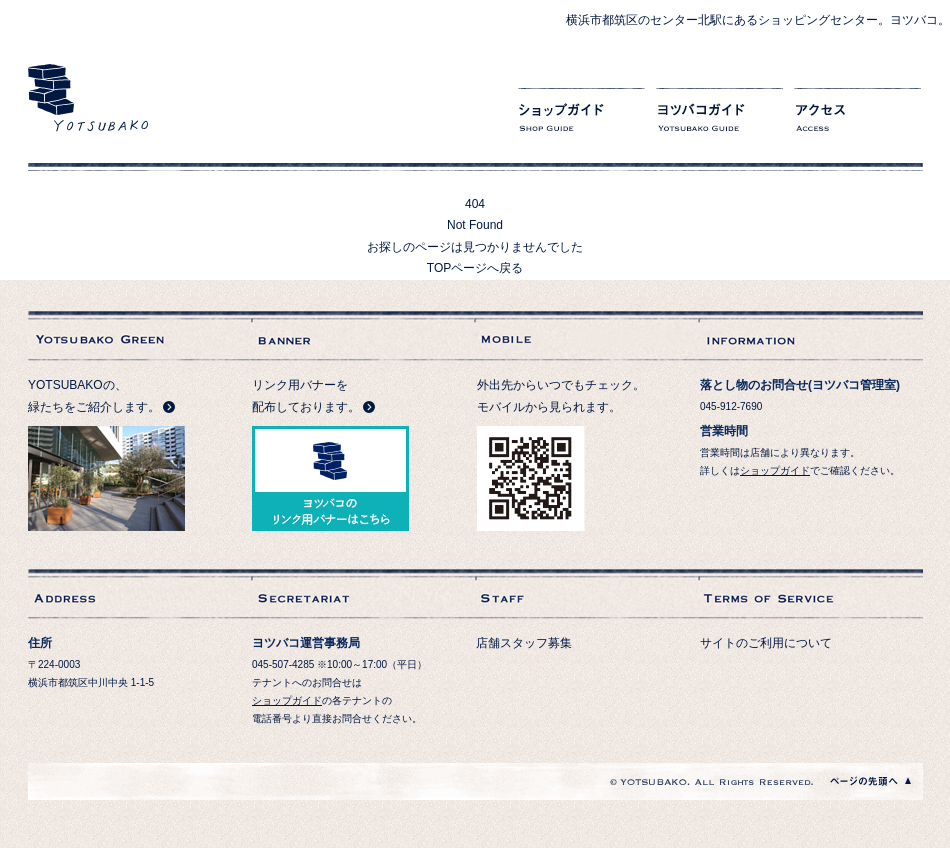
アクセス (857, 120)
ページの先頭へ (870, 781)
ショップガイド (581, 120)
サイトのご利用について (766, 643)
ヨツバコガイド (719, 120)
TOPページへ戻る (475, 268)
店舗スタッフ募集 (524, 643)
